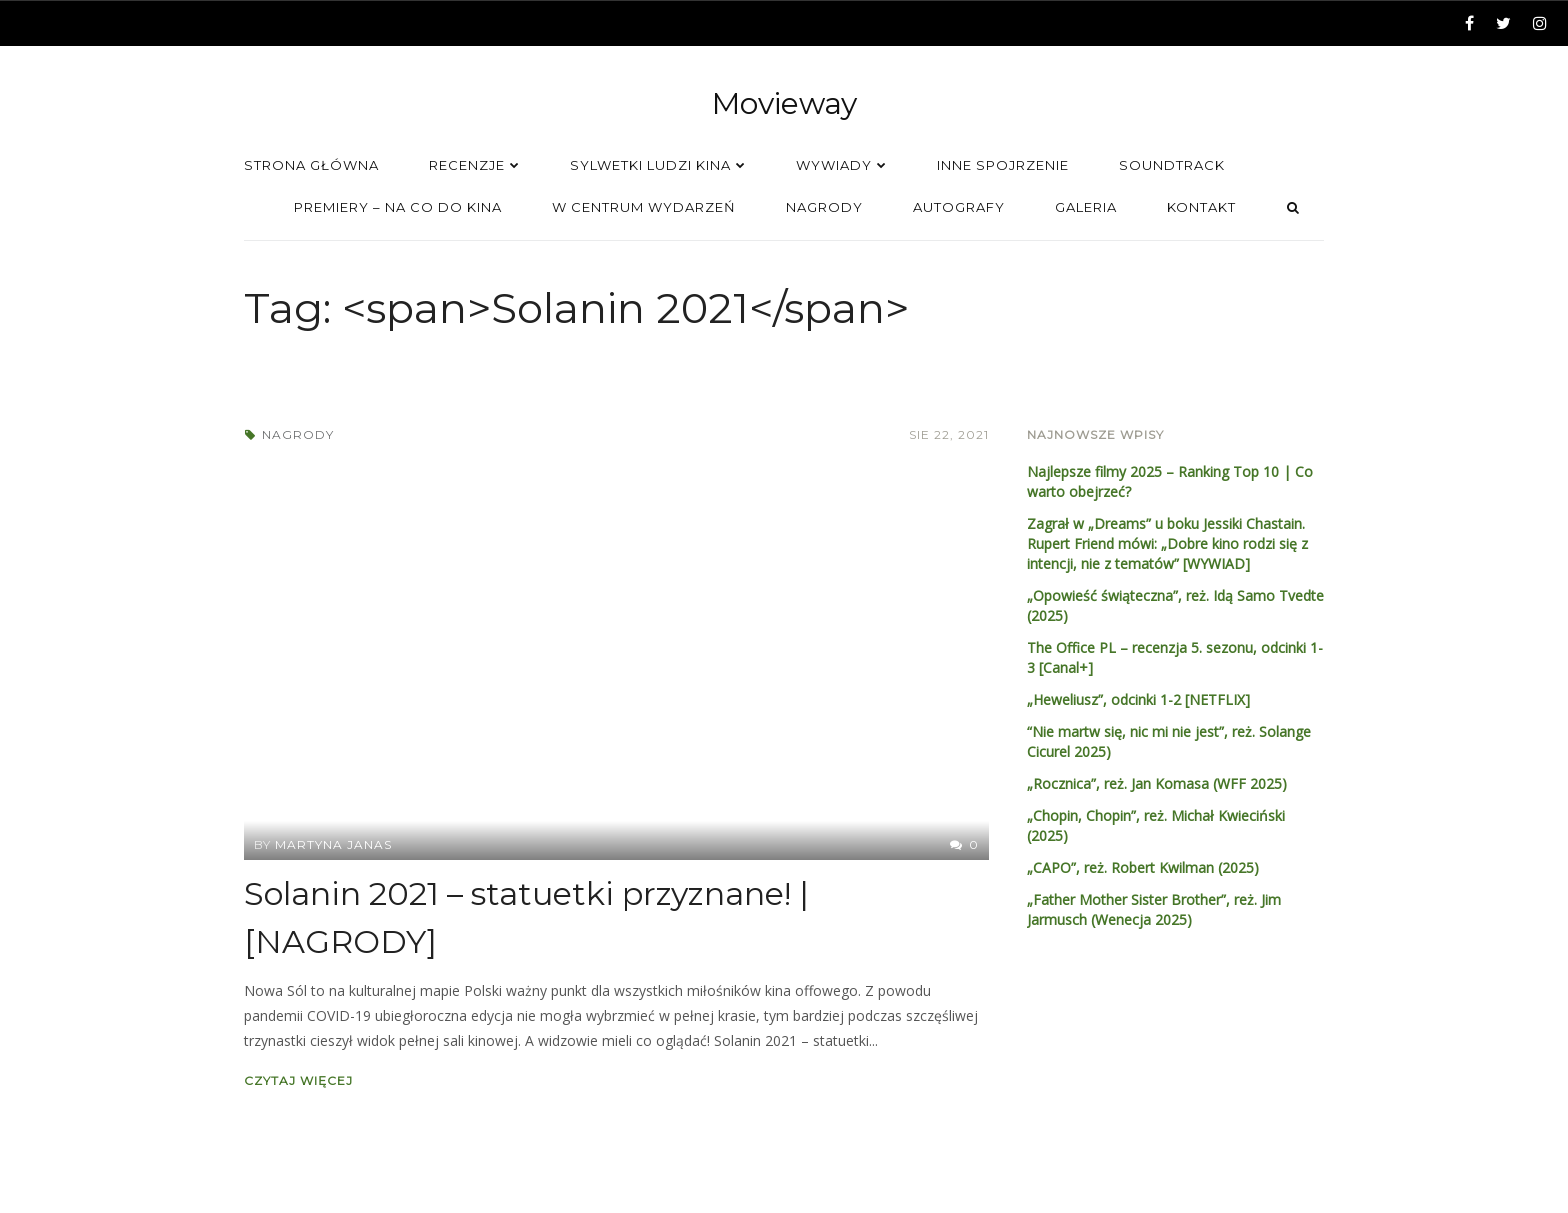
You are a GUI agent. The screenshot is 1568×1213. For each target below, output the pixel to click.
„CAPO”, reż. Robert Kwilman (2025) (1143, 867)
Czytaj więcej (298, 1080)
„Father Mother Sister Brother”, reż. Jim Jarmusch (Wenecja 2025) (1154, 909)
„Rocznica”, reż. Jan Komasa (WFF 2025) (1157, 783)
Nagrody (298, 434)
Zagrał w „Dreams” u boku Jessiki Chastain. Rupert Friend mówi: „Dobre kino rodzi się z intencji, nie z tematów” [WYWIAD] (1167, 543)
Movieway (784, 103)
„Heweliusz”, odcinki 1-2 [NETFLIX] (1138, 699)
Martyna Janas (333, 844)
